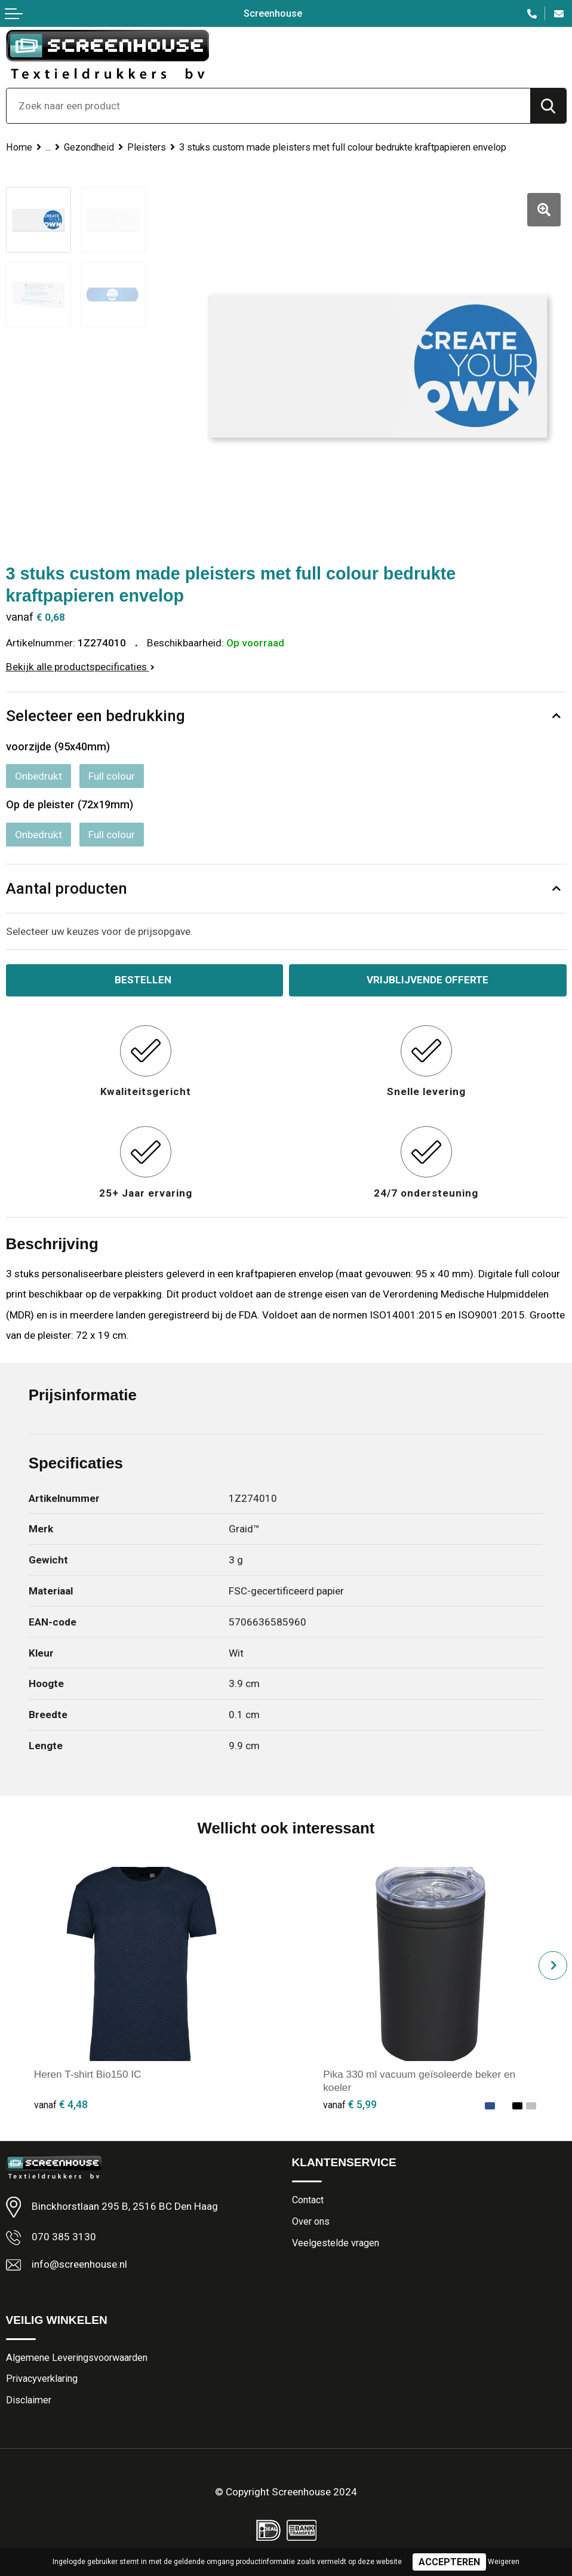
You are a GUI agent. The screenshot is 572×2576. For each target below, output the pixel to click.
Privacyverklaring (42, 2378)
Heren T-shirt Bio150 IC (88, 2074)
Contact (308, 2200)
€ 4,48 (61, 2104)
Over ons (311, 2221)
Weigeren (503, 2561)
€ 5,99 (350, 2104)
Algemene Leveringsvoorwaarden (76, 2357)
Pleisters (146, 147)
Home (19, 147)
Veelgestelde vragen (335, 2243)
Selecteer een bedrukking (95, 716)
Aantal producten (66, 888)
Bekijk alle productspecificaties (80, 667)
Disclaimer (28, 2400)
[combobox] (268, 105)
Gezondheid (89, 147)
